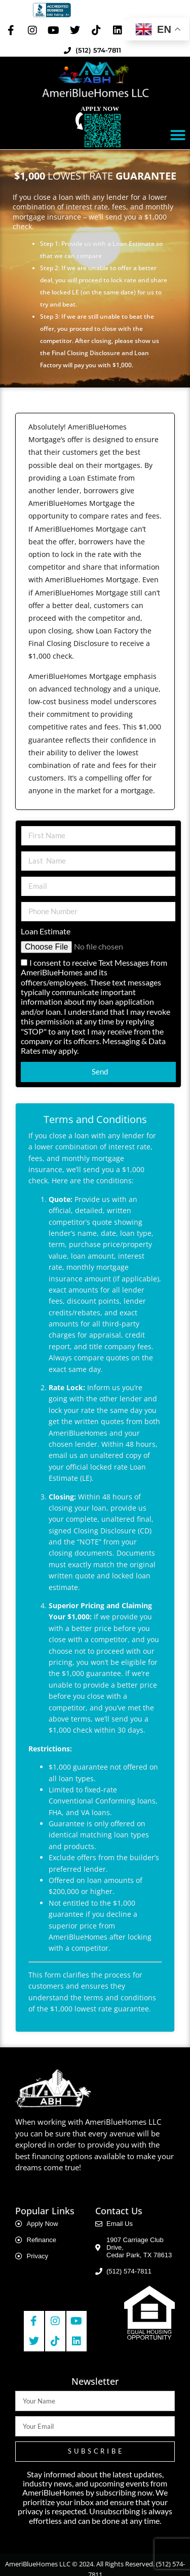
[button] (178, 135)
